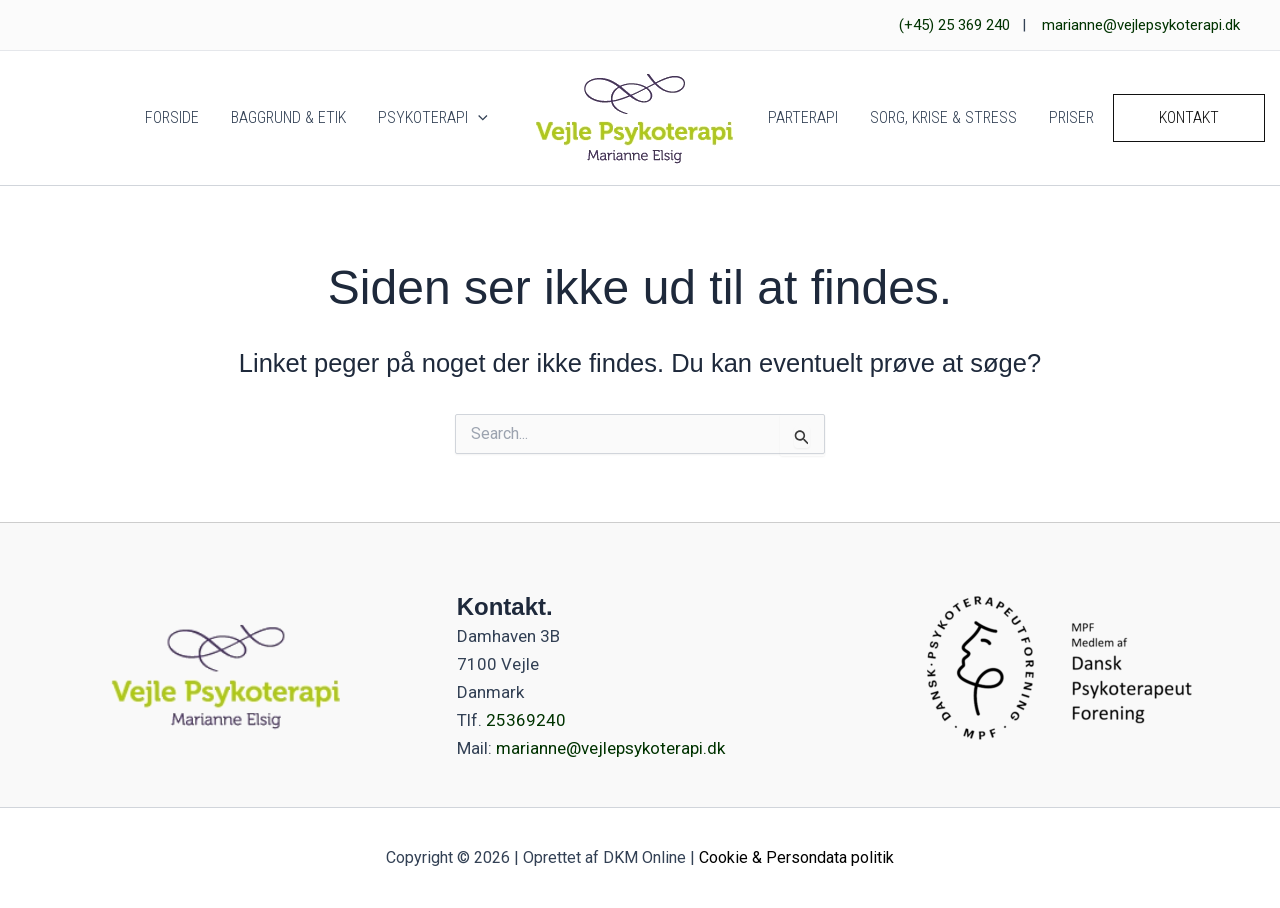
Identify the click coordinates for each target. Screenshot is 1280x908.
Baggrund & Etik (288, 117)
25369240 (524, 720)
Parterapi (803, 117)
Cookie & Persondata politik (796, 857)
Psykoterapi (433, 118)
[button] (478, 118)
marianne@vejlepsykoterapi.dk (1141, 25)
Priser (1071, 117)
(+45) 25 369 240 (954, 25)
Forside (172, 117)
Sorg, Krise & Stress (943, 117)
